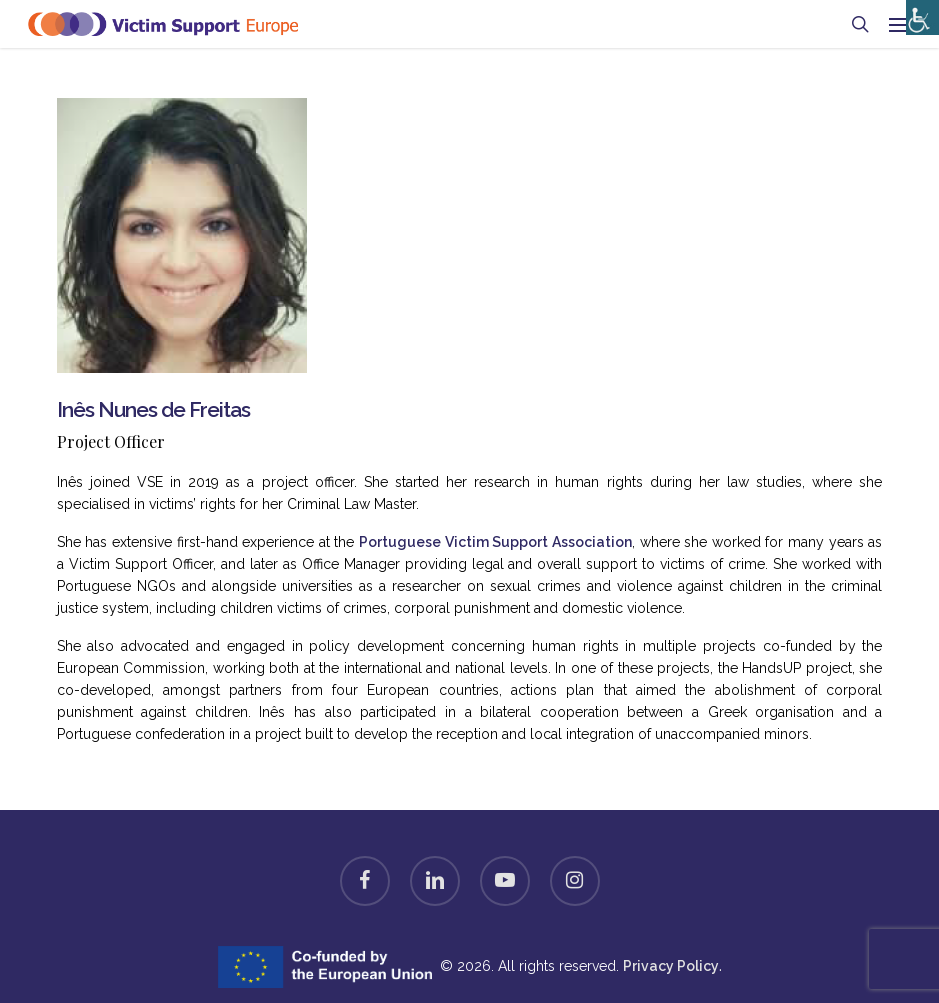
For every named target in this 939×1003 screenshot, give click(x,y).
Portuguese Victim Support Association (495, 542)
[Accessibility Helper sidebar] (918, 12)
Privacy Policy (671, 966)
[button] (900, 24)
